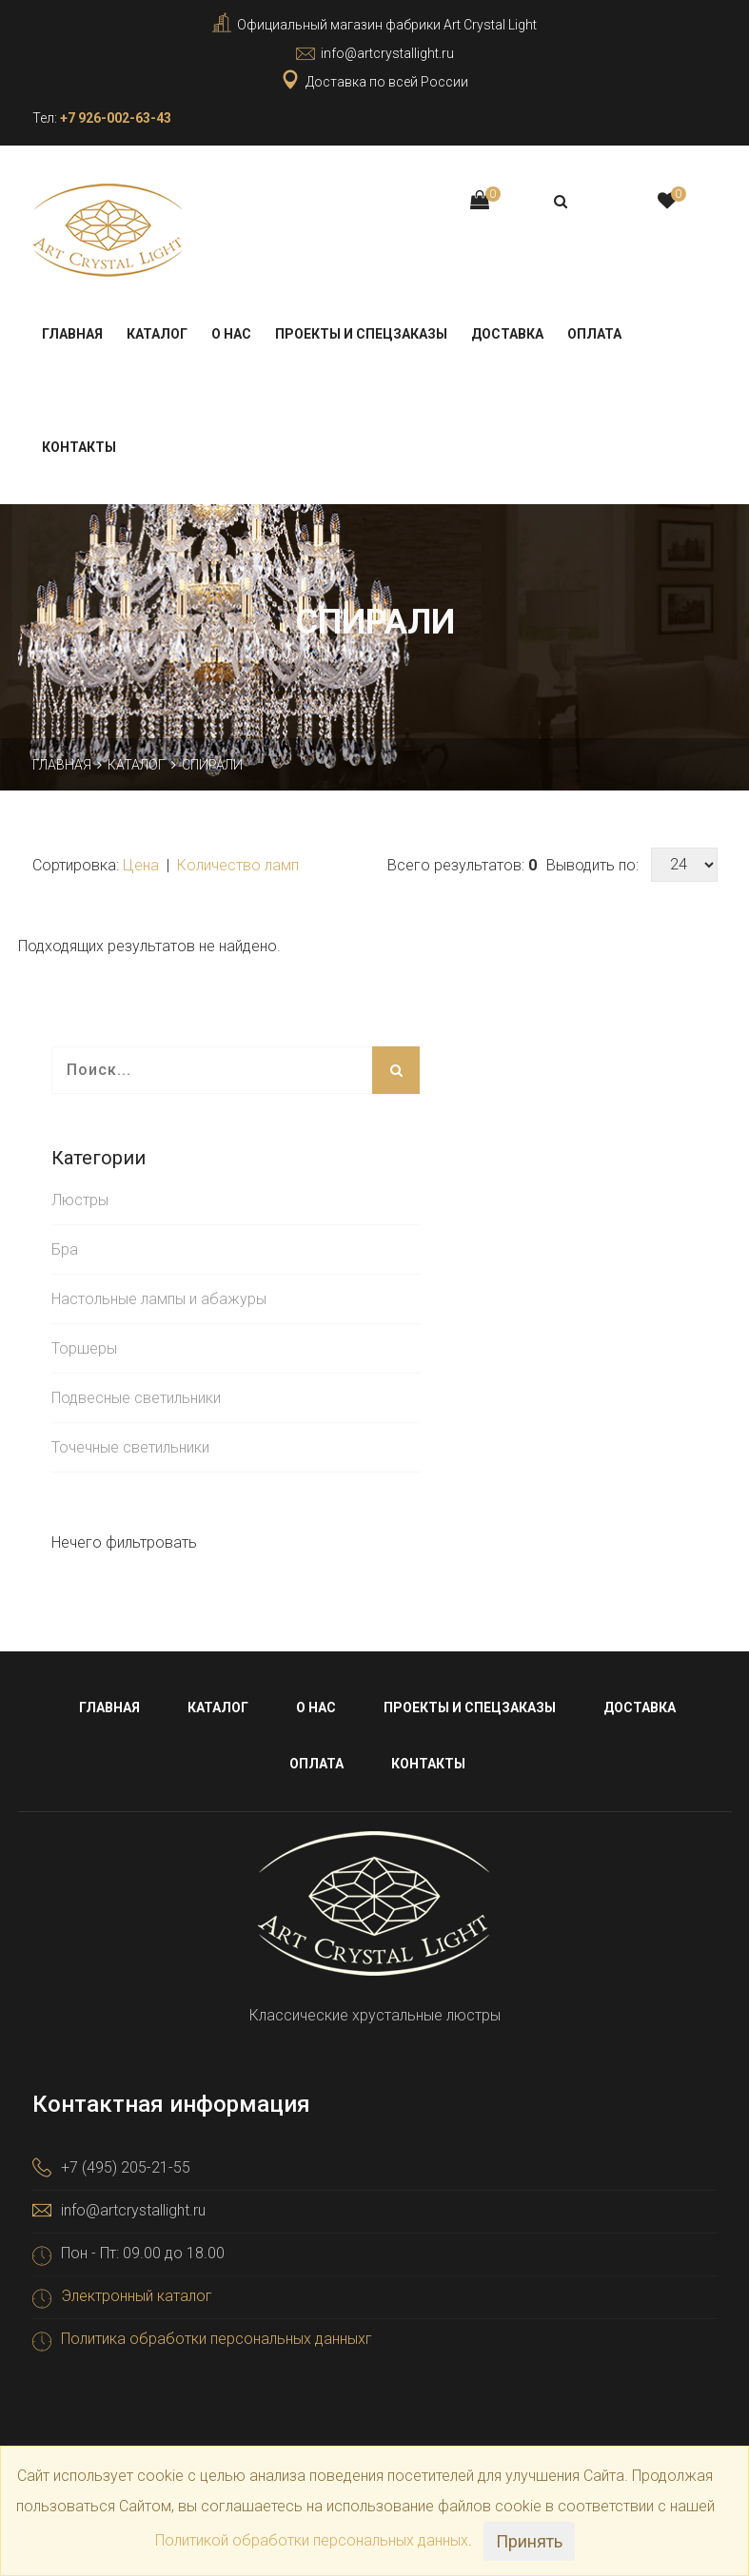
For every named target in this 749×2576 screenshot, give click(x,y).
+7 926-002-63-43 (115, 118)
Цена (143, 864)
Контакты (79, 446)
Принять (529, 2541)
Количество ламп (238, 864)
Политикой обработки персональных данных (311, 2540)
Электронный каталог (136, 2295)
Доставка (507, 333)
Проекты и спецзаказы (361, 333)
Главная (72, 333)
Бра (64, 1248)
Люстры (79, 1199)
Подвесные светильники (136, 1397)
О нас (231, 333)
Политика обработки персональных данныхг (216, 2338)
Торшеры (84, 1347)
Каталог (157, 333)
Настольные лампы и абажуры (158, 1298)
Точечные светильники (130, 1446)
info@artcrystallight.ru (387, 53)
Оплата (594, 333)
